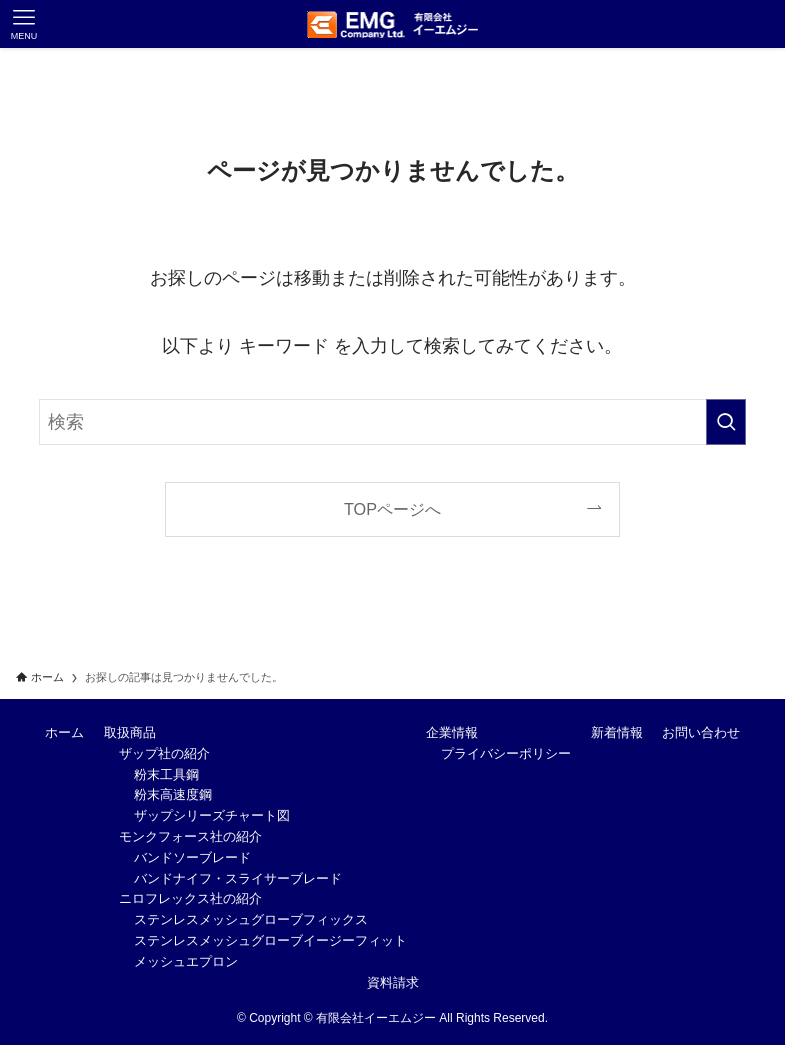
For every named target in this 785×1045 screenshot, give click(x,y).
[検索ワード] (392, 422)
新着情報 (617, 732)
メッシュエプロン (186, 961)
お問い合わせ (701, 732)
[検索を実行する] (726, 422)
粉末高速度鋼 (173, 794)
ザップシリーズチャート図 (212, 815)
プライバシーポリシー (506, 753)
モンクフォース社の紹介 (190, 836)
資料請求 (393, 982)
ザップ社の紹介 (164, 753)
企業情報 (452, 732)
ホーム (64, 732)
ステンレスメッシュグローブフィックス (251, 919)
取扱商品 (130, 732)
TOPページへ (392, 509)
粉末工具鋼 (166, 774)
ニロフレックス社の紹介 (190, 898)
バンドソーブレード (192, 857)
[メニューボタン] (24, 24)
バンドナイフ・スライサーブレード (238, 878)
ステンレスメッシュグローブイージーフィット (270, 940)
